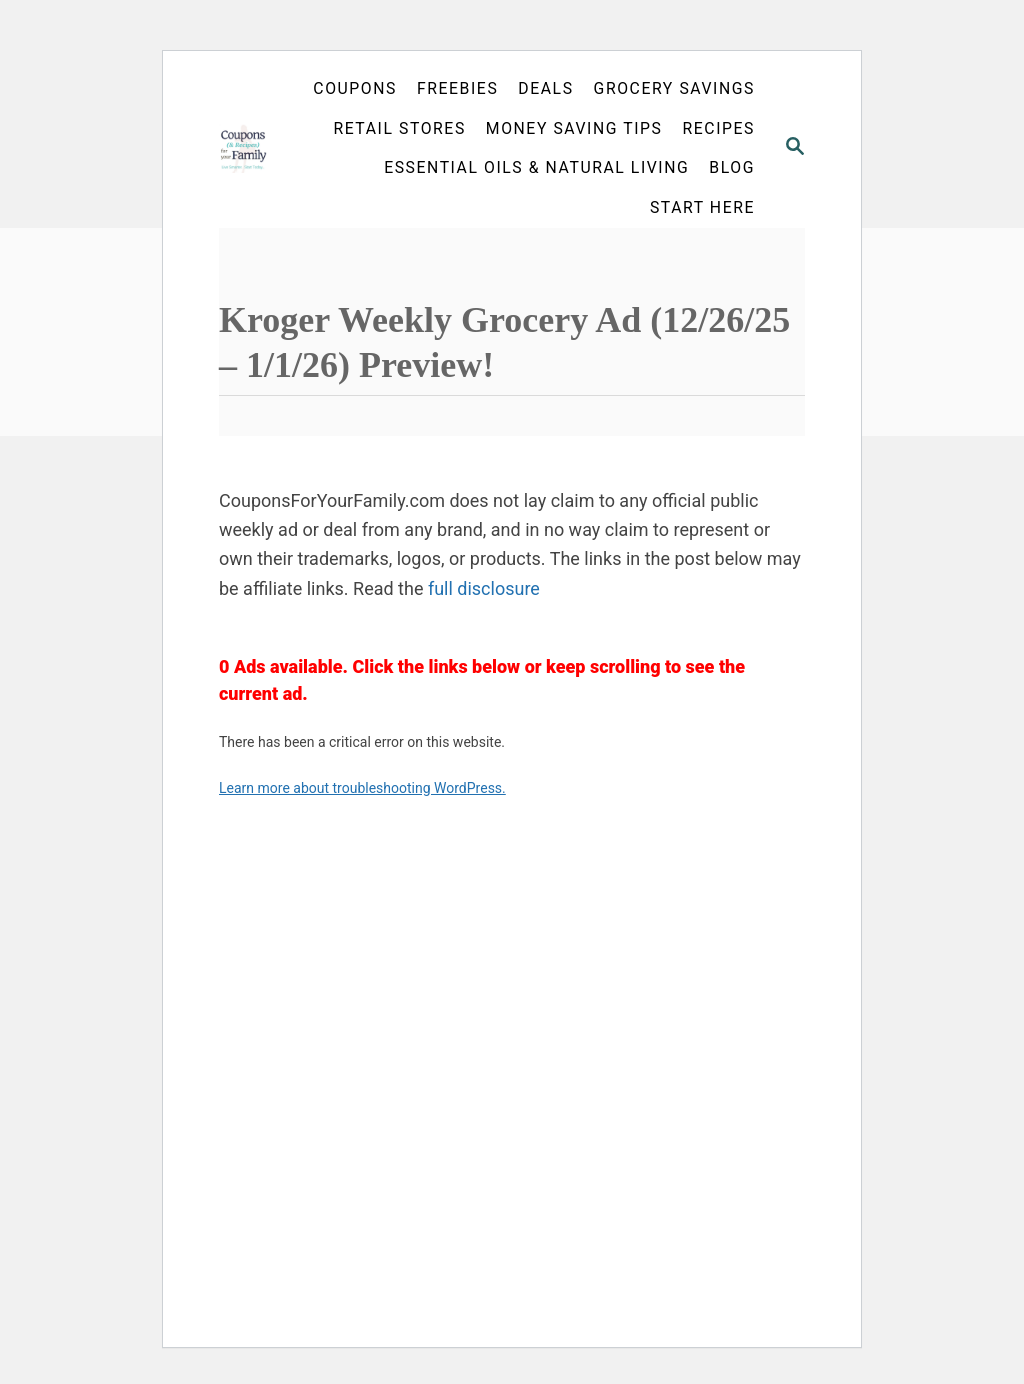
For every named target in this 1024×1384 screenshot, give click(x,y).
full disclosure (484, 588)
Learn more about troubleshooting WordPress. (362, 788)
